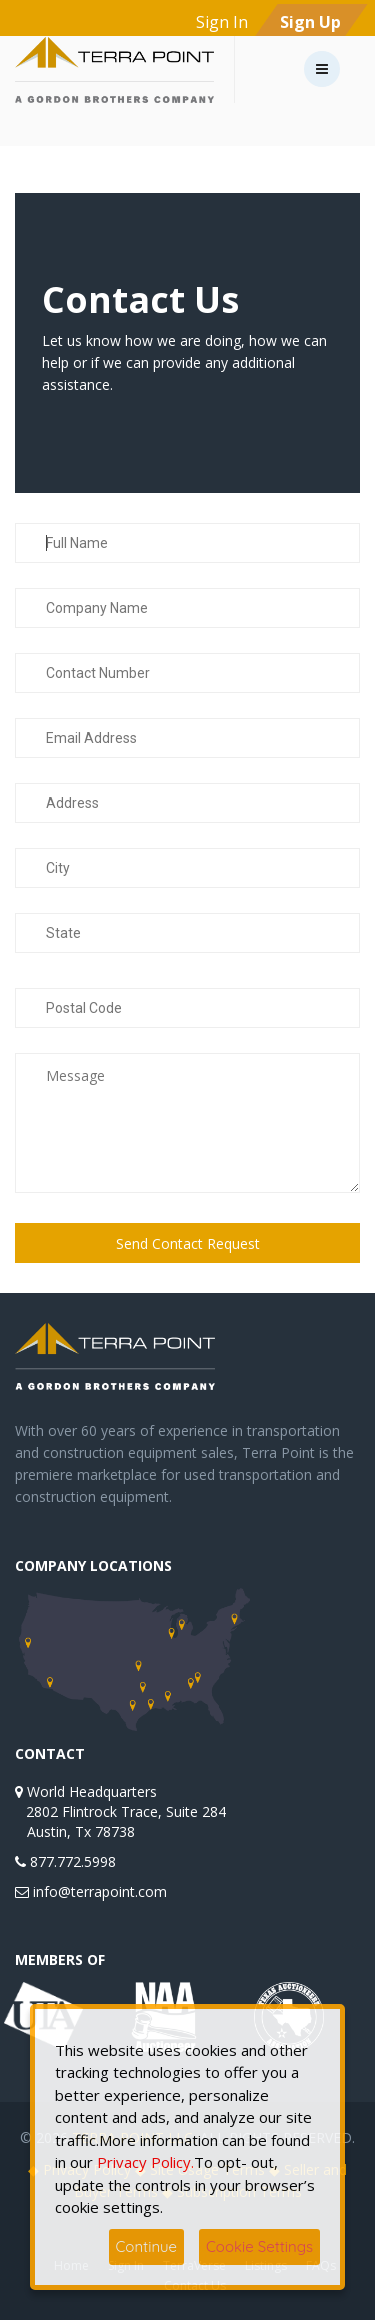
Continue (147, 2246)
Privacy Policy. (143, 2162)
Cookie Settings (259, 2246)
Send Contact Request (188, 1243)
